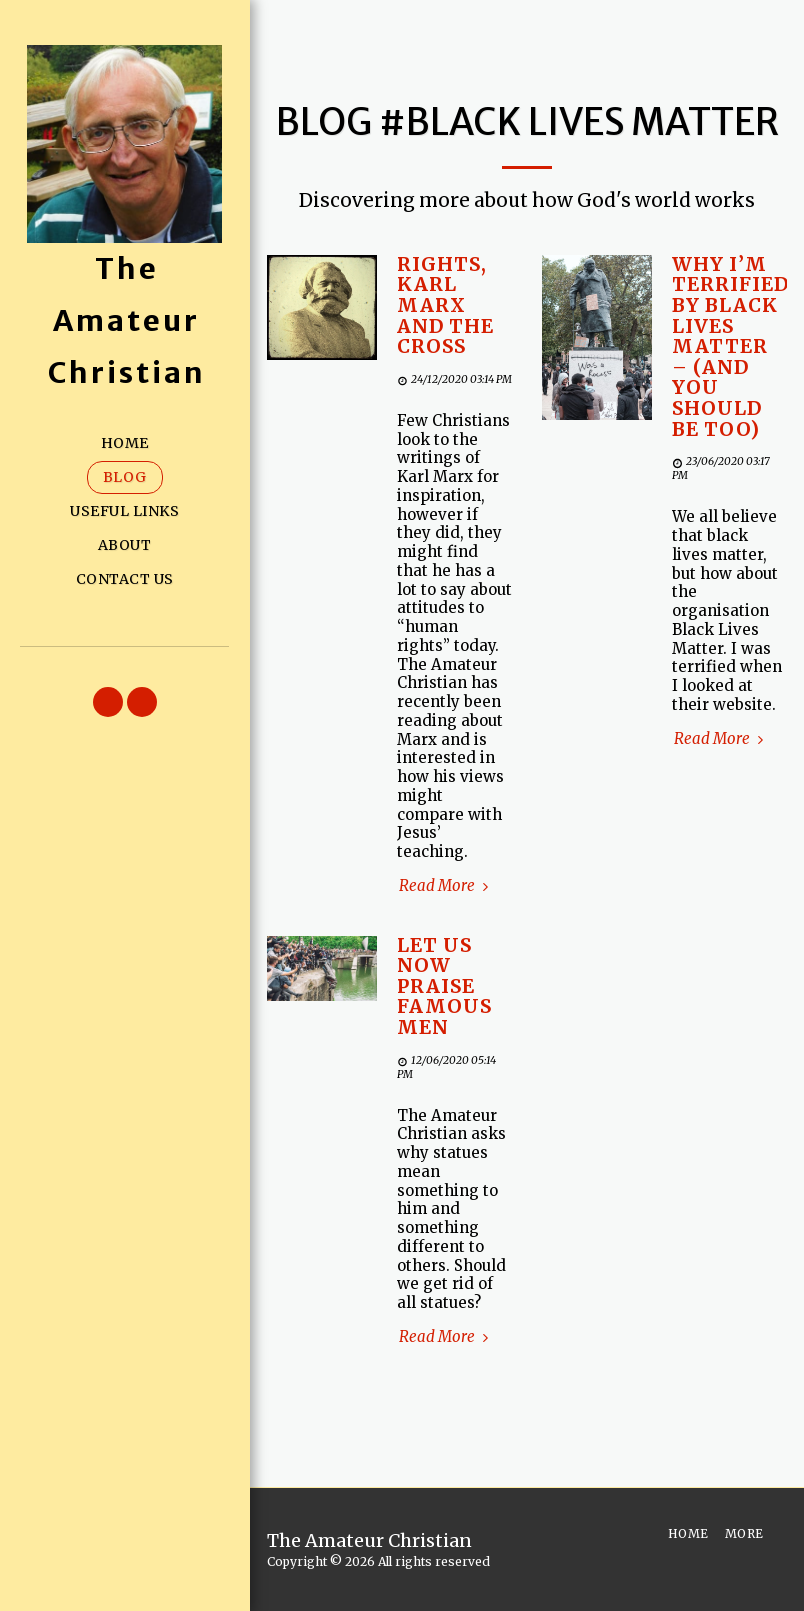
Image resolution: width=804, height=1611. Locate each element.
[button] (108, 702)
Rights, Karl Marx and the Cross (445, 306)
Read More (446, 886)
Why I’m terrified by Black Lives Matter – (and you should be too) (730, 347)
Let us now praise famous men (444, 987)
